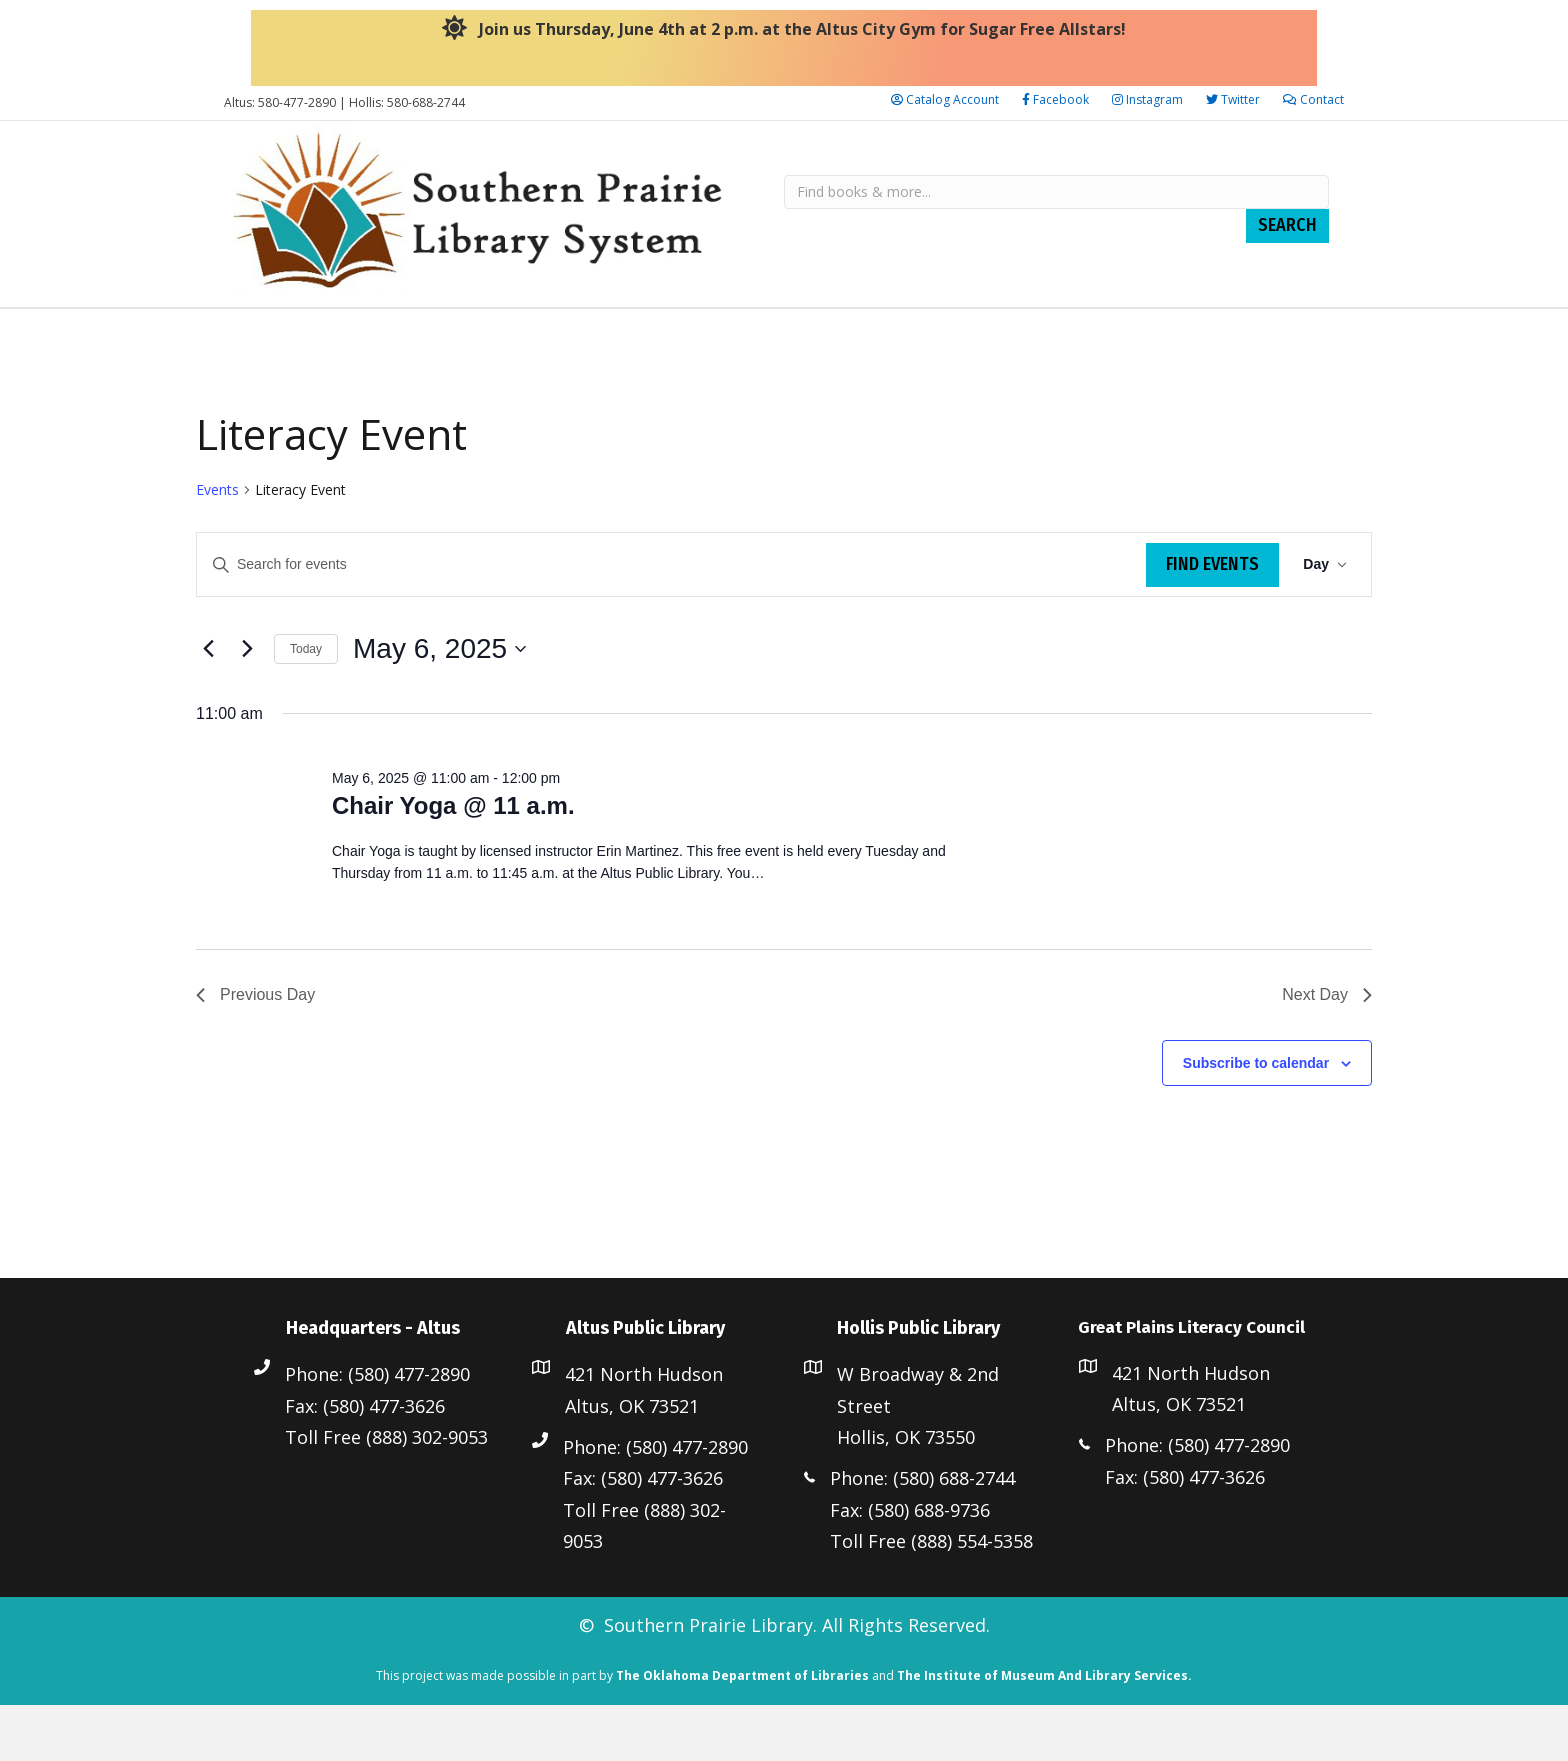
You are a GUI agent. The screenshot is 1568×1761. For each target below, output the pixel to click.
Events (217, 545)
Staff (394, 335)
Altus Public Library (649, 335)
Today (306, 705)
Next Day (1327, 1050)
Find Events (1212, 620)
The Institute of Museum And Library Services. (1044, 1730)
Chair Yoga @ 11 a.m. (453, 861)
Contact (1313, 99)
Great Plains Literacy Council (1109, 335)
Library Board (293, 335)
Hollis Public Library (858, 335)
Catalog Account (945, 99)
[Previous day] (208, 705)
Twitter (1233, 99)
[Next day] (247, 705)
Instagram (1147, 99)
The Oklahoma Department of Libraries (742, 1730)
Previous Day (255, 1050)
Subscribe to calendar (1256, 1119)
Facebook (1055, 99)
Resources (482, 335)
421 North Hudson (644, 1430)
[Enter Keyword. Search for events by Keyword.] (671, 620)
